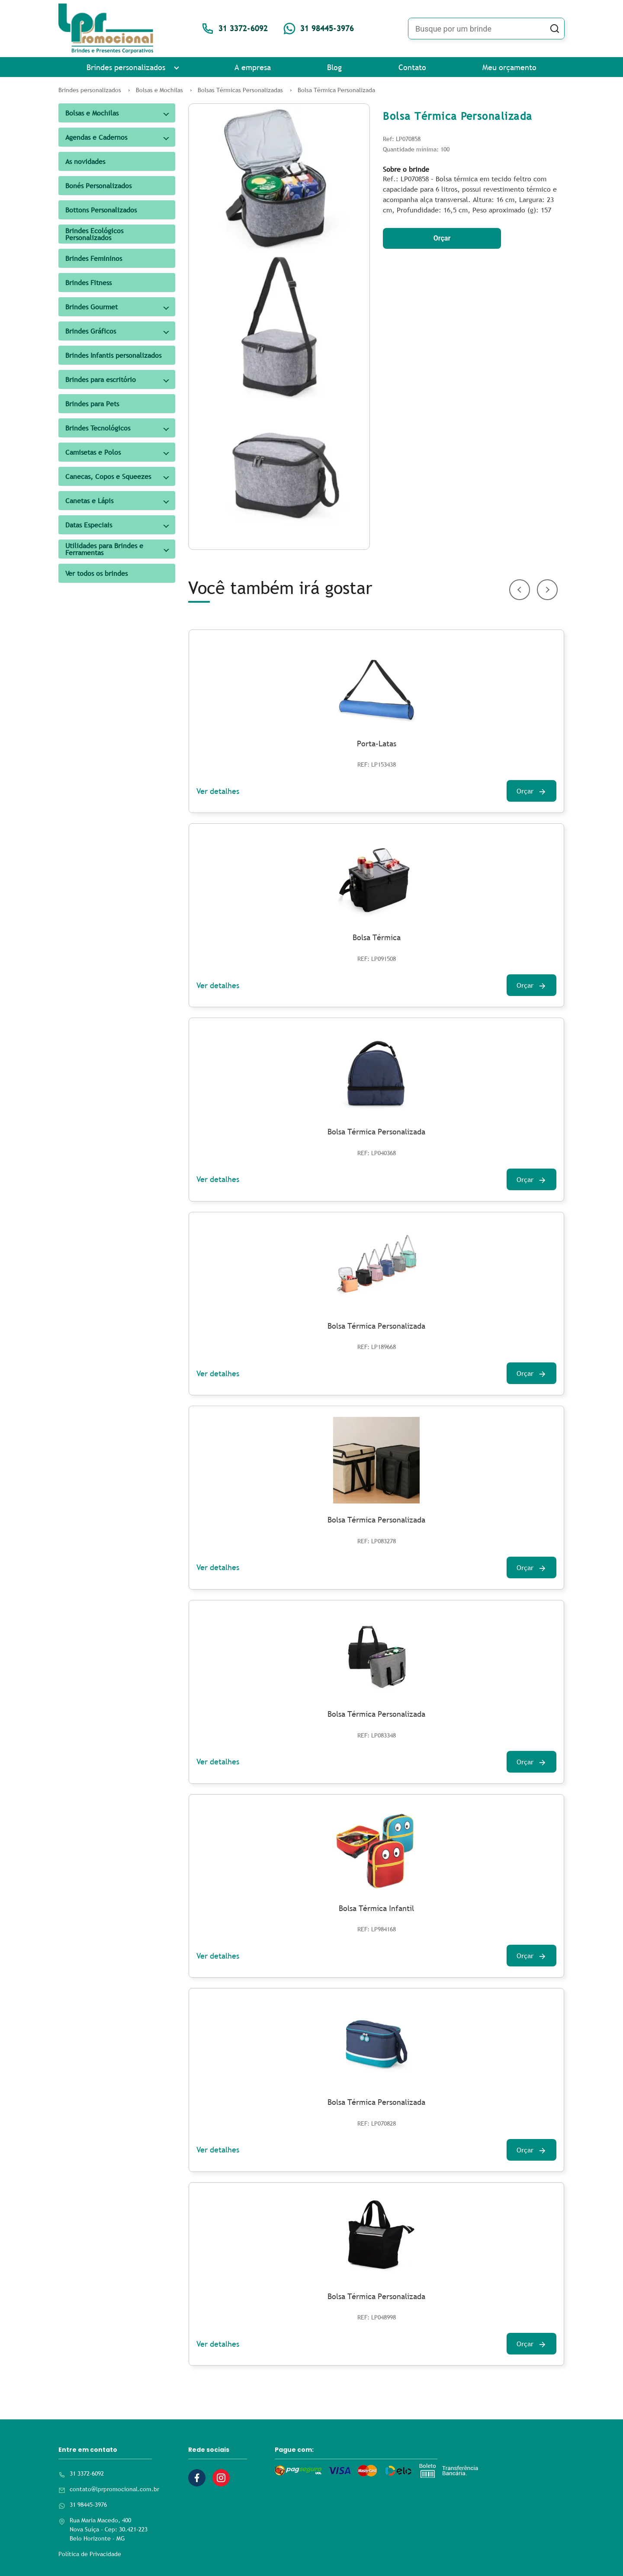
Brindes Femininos (93, 258)
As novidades (85, 161)
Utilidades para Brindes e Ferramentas (104, 549)
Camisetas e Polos (93, 452)
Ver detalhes (217, 791)
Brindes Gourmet (91, 306)
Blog (334, 67)
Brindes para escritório (100, 379)
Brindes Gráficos (90, 331)
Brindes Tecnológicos (97, 427)
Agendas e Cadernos (96, 137)
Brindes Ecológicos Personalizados (94, 234)
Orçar (442, 238)
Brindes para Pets (92, 403)
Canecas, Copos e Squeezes (108, 476)
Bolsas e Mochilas (92, 112)
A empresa (252, 67)
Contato (412, 67)
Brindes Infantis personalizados (113, 355)
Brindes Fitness (88, 282)
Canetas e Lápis (89, 500)
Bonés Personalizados (98, 185)
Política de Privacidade (89, 2554)
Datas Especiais (88, 524)
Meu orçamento (509, 67)
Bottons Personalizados (101, 209)
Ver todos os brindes (96, 573)
